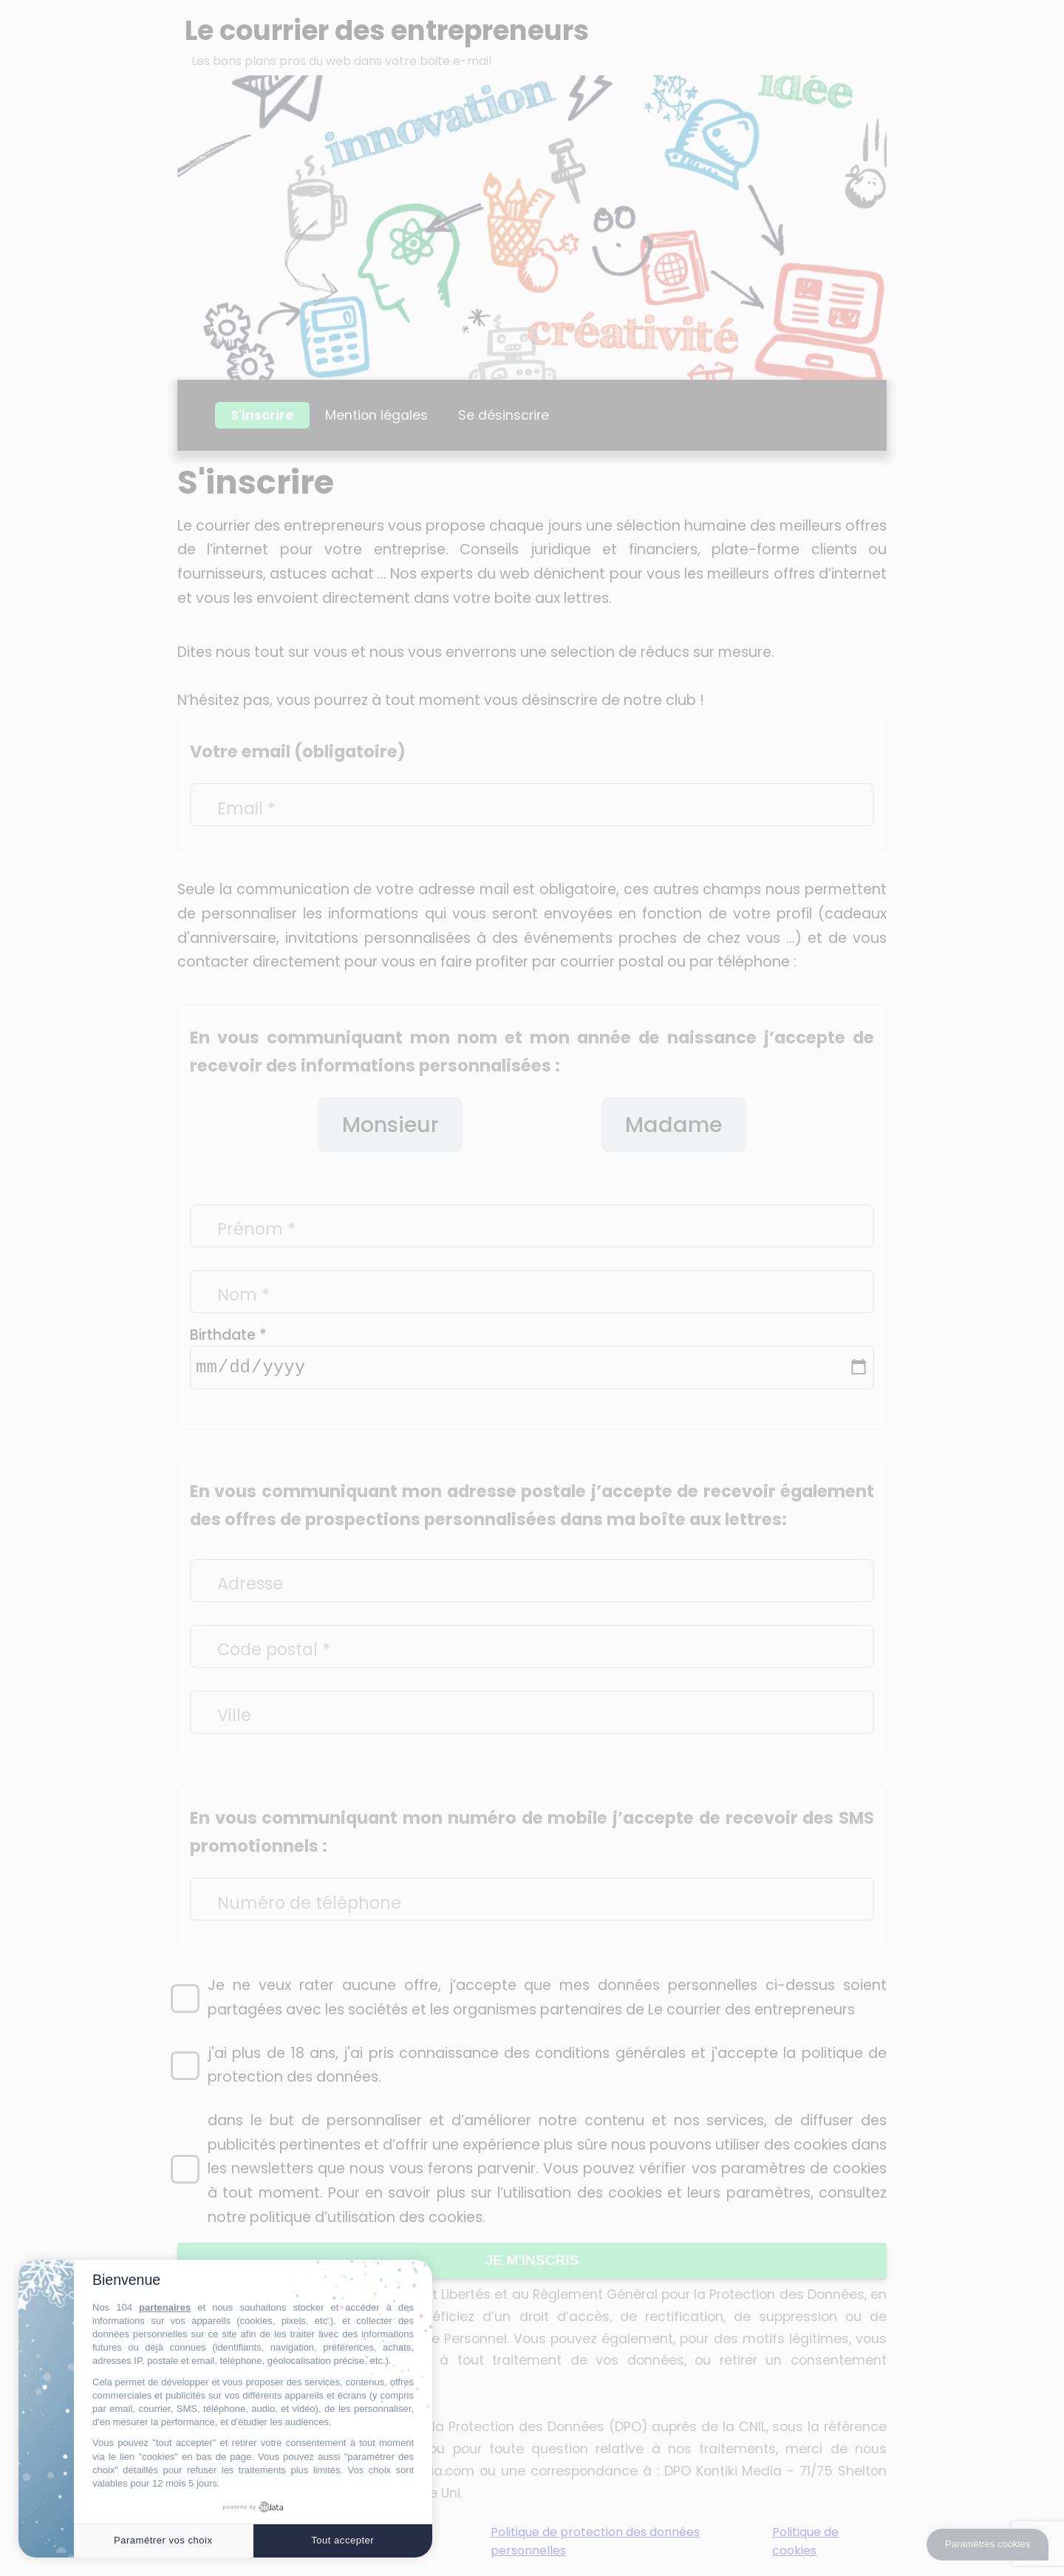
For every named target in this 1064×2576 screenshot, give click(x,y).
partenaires (165, 2307)
